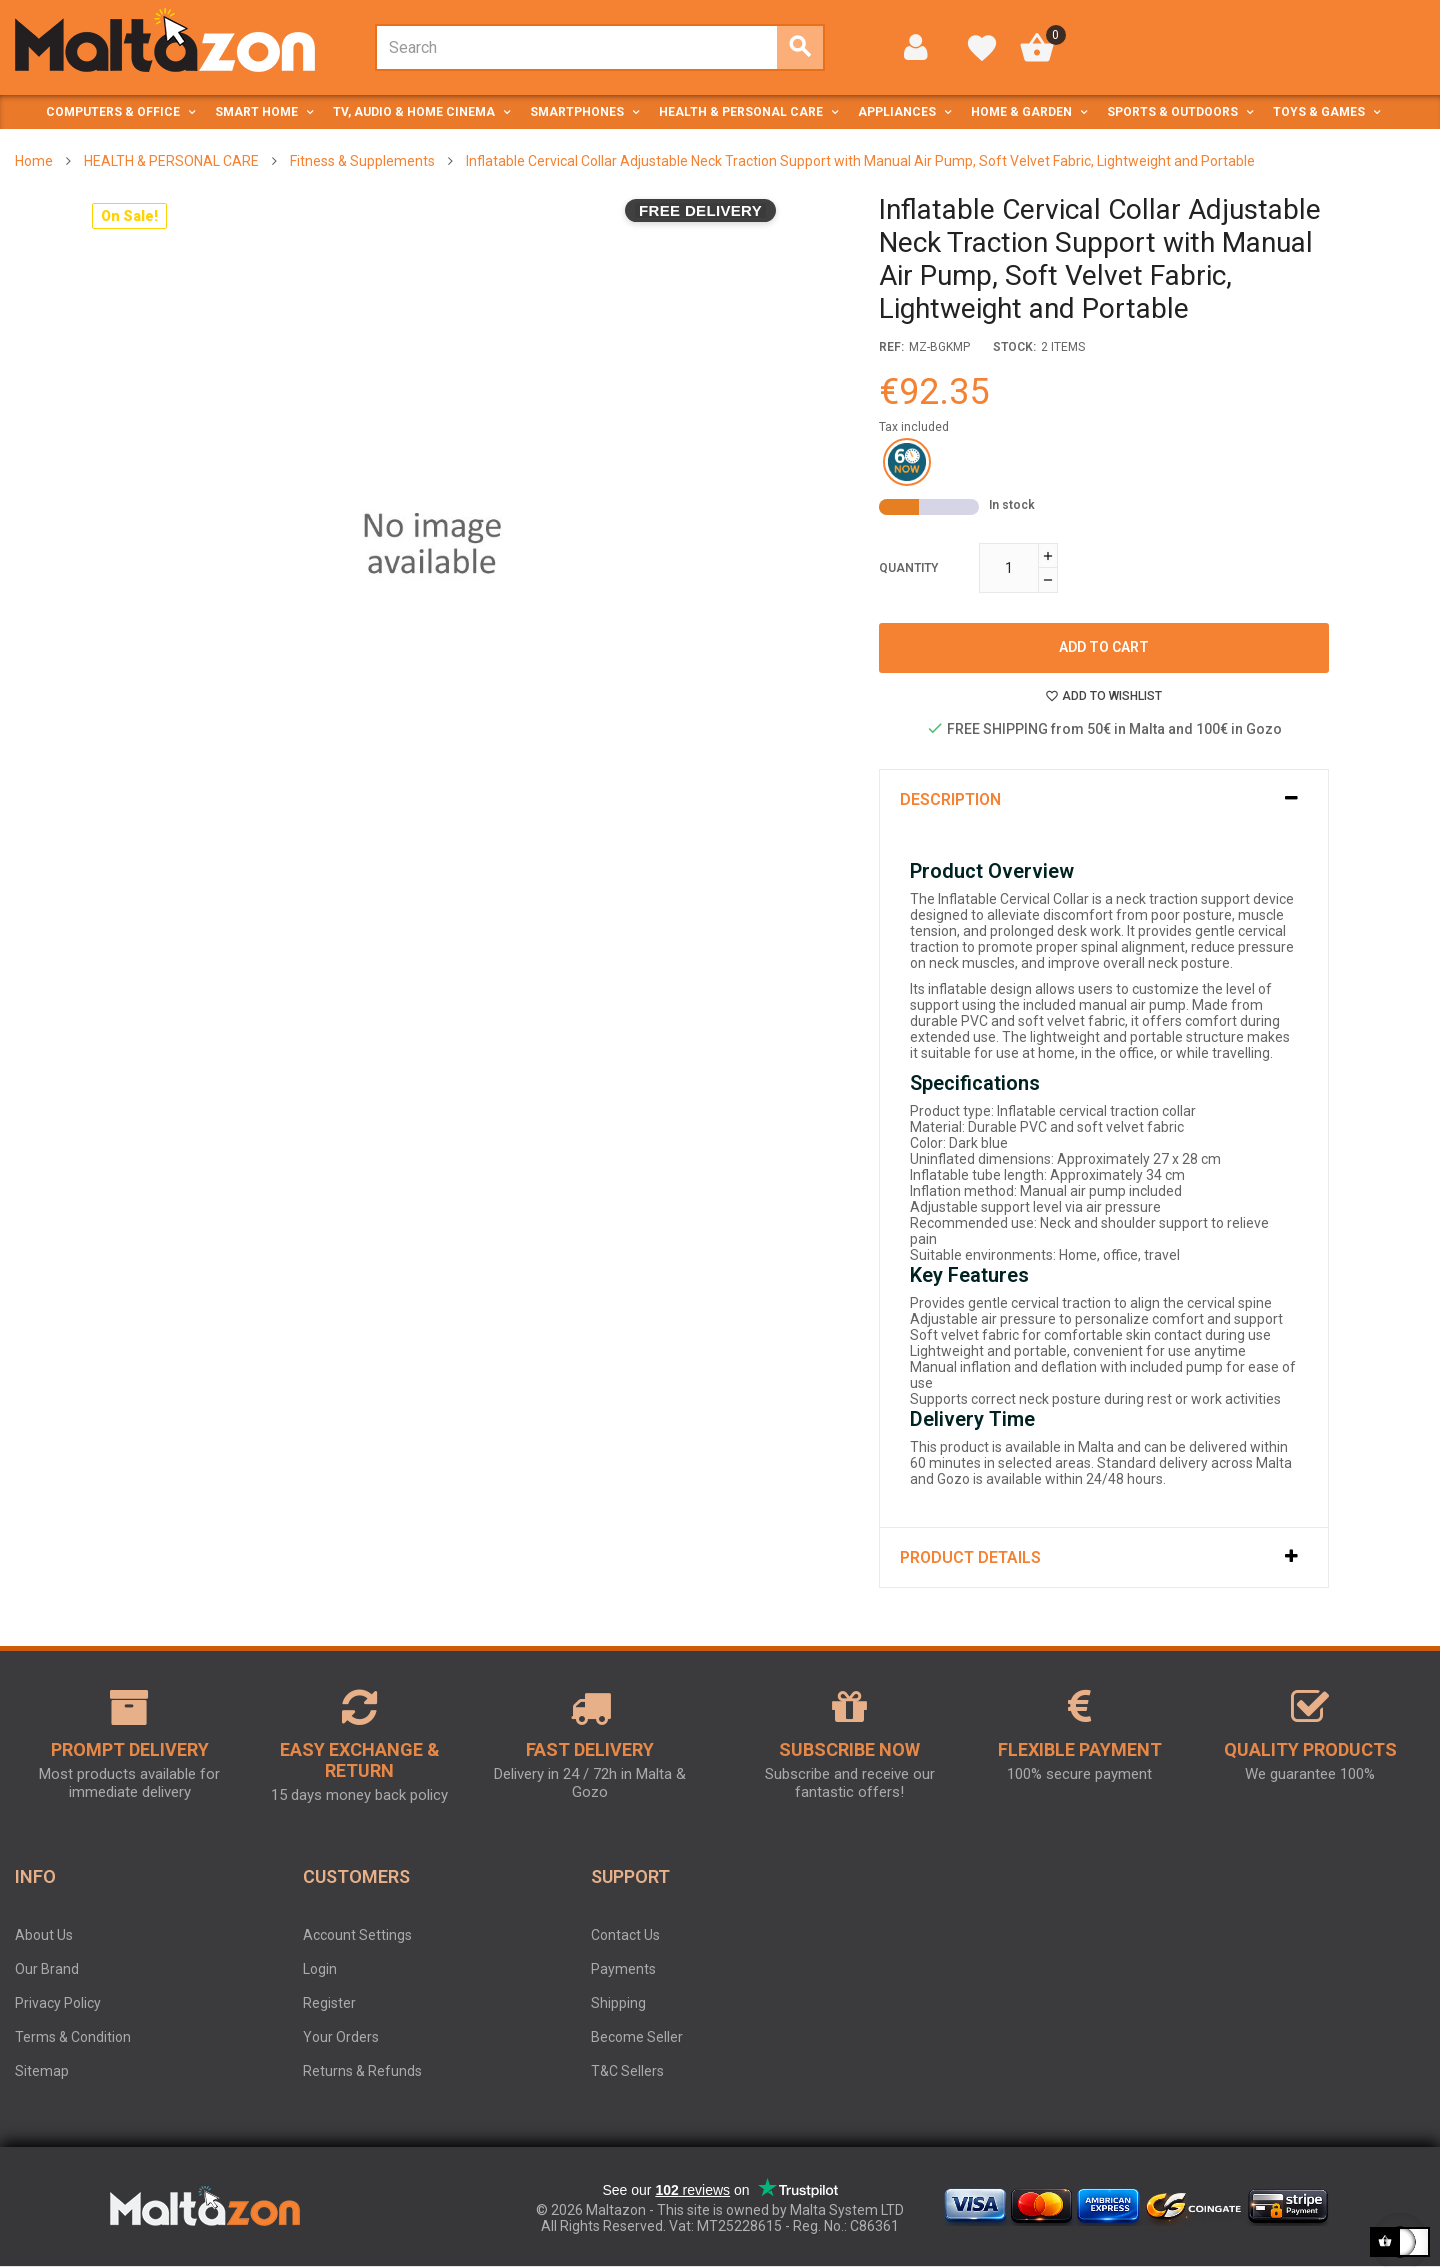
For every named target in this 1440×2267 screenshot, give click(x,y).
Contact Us (625, 1935)
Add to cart (1104, 647)
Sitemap (42, 2071)
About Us (44, 1935)
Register (329, 2003)
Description (950, 799)
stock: (1014, 347)
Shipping (618, 2003)
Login (320, 1969)
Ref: (891, 347)
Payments (623, 1969)
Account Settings (357, 1935)
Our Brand (47, 1969)
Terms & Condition (73, 2037)
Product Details (970, 1557)
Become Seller (637, 2037)
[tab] (1104, 799)
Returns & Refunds (362, 2071)
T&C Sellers (627, 2071)
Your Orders (341, 2037)
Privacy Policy (58, 2003)
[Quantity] (1009, 568)
